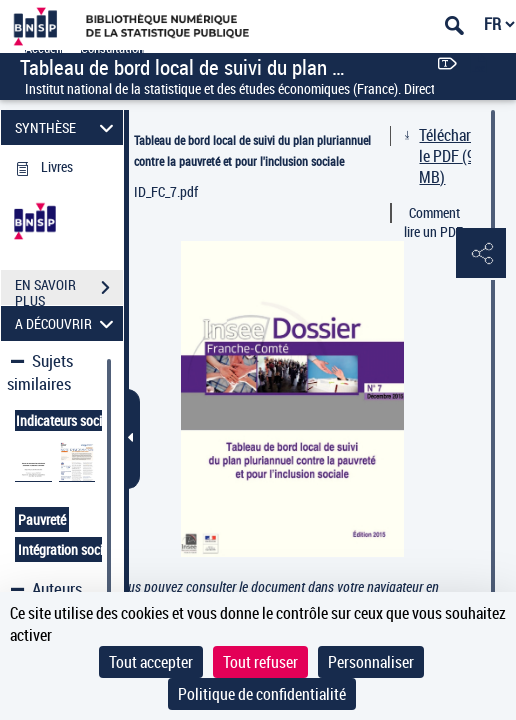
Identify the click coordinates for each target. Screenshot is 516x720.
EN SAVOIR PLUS (69, 290)
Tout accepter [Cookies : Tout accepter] (151, 662)
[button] (481, 254)
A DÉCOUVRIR (67, 323)
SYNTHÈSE (67, 127)
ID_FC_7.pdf (166, 191)
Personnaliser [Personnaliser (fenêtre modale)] (371, 662)
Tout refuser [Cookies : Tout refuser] (260, 662)
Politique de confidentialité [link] (262, 694)
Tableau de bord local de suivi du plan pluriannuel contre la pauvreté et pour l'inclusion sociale (252, 150)
